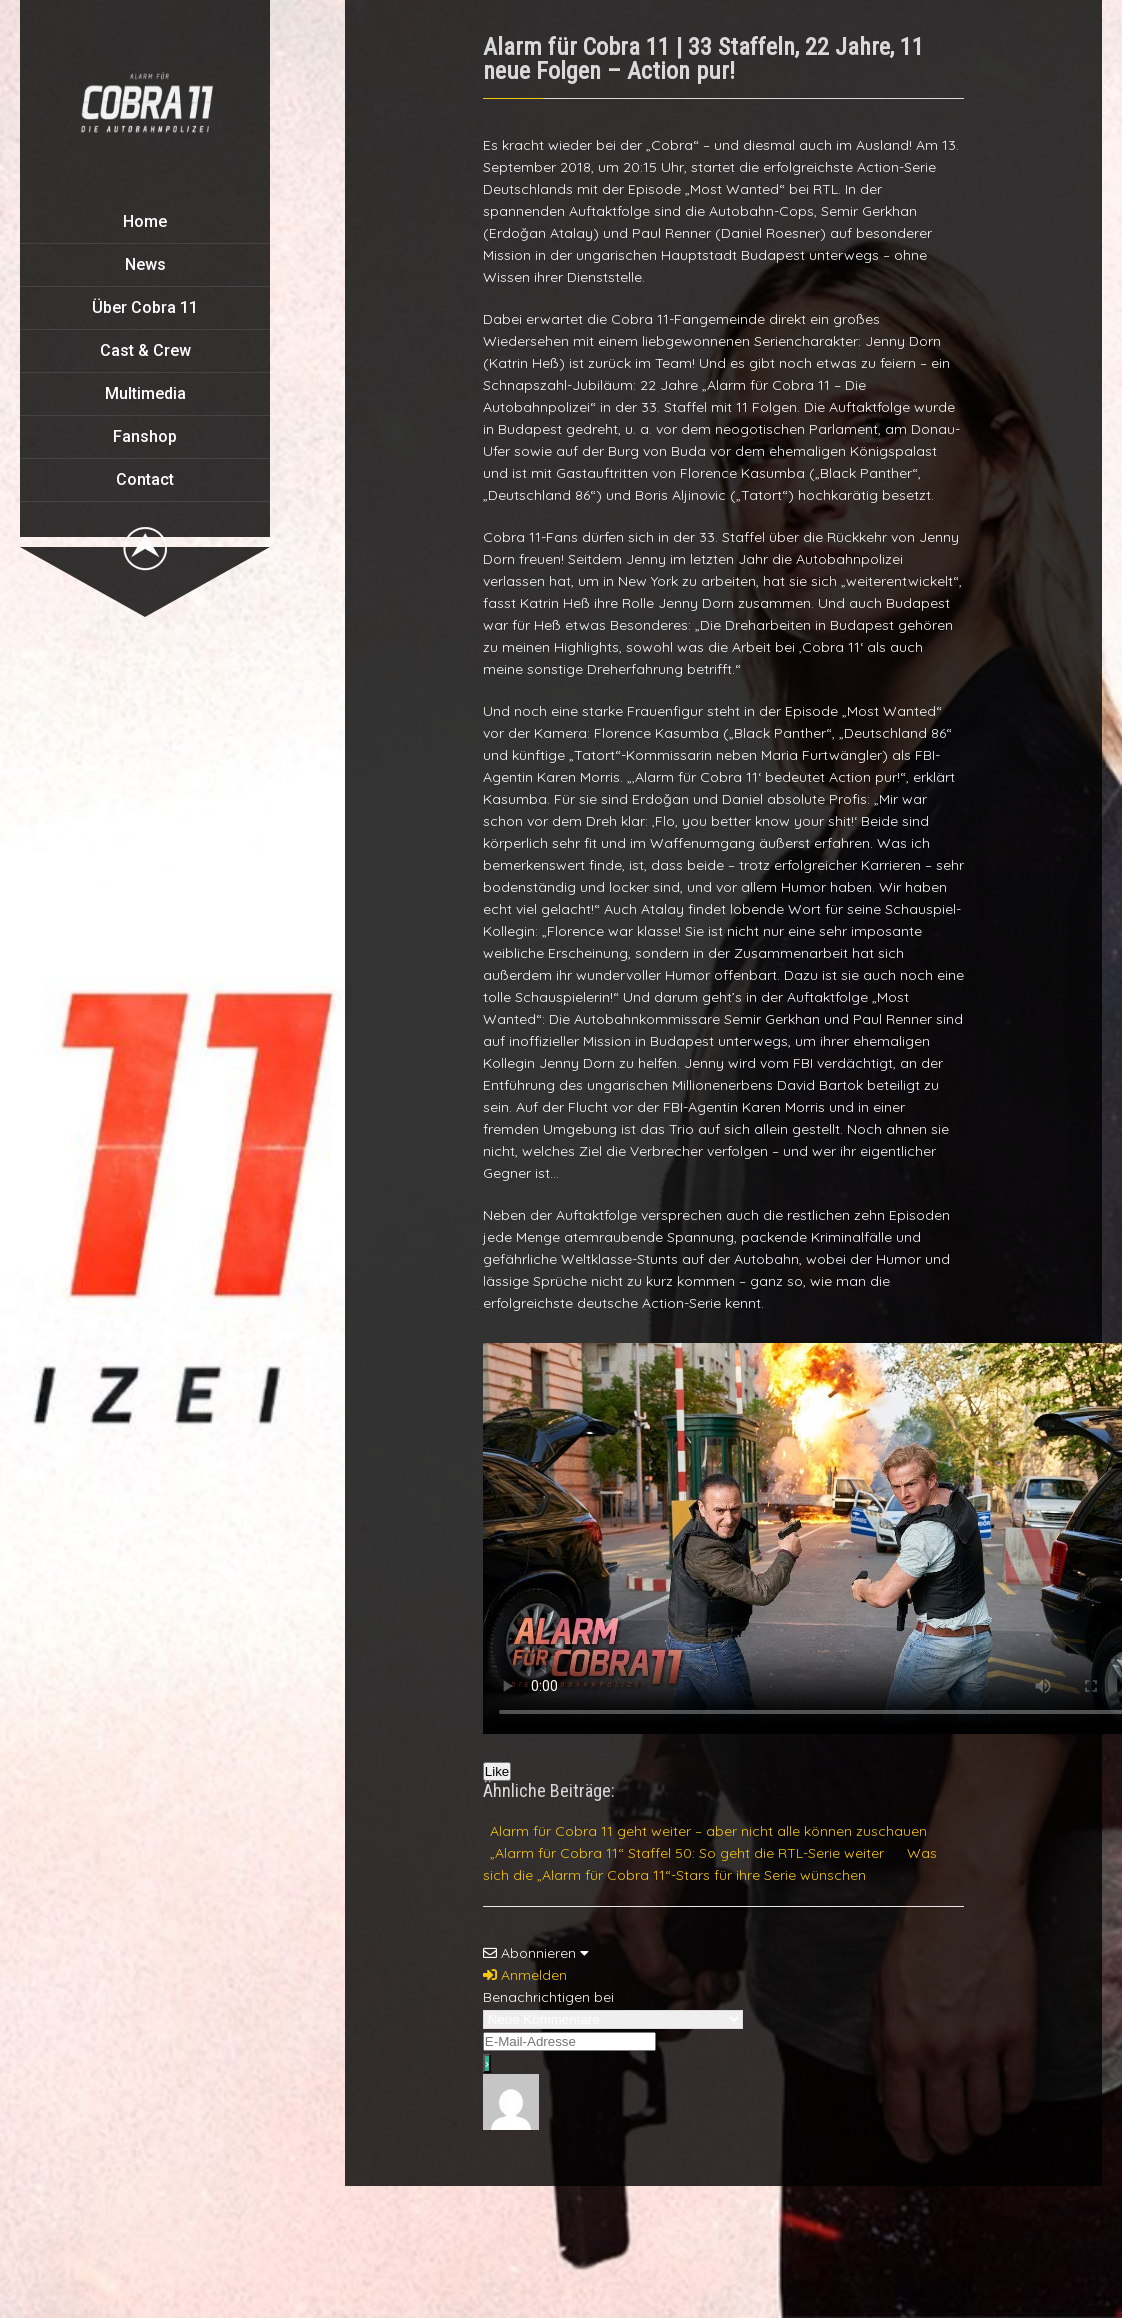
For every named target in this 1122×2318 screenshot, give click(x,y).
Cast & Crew (145, 350)
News (145, 264)
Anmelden (525, 1975)
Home (145, 221)
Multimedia (145, 393)
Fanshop (145, 436)
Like (497, 1771)
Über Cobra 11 (145, 307)
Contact (145, 479)
